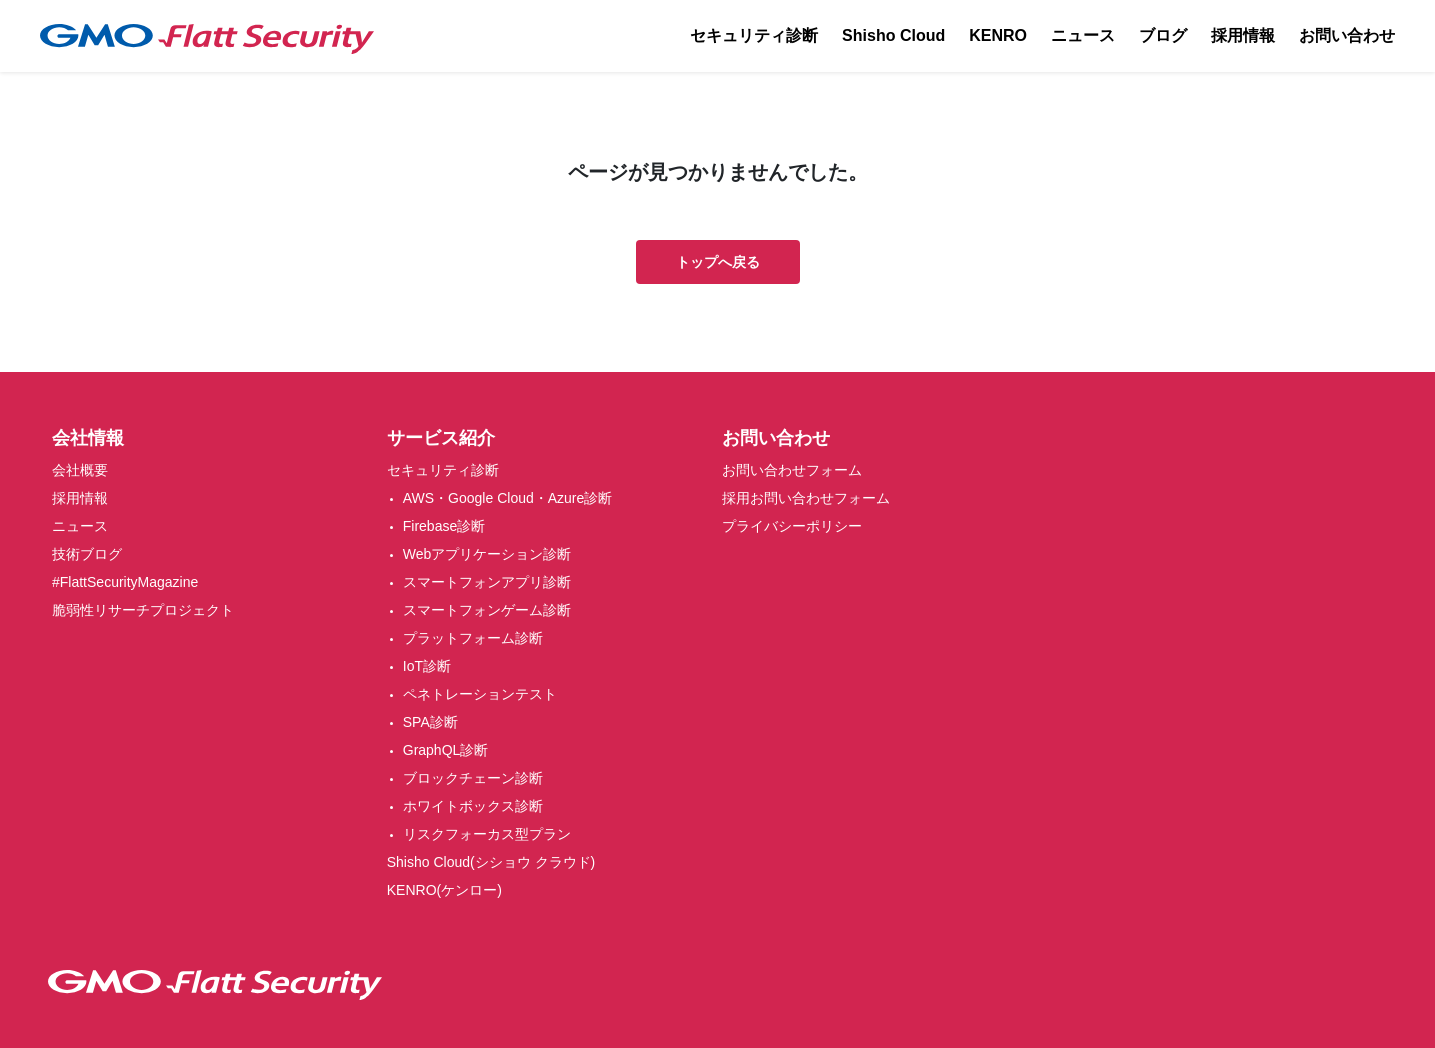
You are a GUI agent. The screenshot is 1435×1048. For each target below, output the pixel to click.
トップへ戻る (718, 262)
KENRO (998, 35)
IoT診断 (427, 666)
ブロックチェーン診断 (473, 778)
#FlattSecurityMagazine (125, 582)
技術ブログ (87, 554)
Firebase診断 (444, 526)
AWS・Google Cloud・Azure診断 (508, 498)
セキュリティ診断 (754, 35)
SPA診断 (430, 722)
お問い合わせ (1347, 35)
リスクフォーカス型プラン (487, 834)
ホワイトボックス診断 (473, 806)
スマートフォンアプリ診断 (487, 582)
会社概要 (80, 470)
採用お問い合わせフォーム (806, 498)
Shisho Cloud (893, 35)
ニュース (1083, 35)
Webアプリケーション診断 (487, 554)
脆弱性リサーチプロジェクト (143, 610)
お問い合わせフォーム (792, 470)
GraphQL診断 (446, 750)
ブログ (1163, 35)
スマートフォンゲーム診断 (487, 610)
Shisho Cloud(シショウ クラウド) (491, 862)
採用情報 (1243, 35)
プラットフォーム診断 (473, 638)
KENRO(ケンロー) (444, 890)
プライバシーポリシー (792, 526)
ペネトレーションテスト (480, 694)
